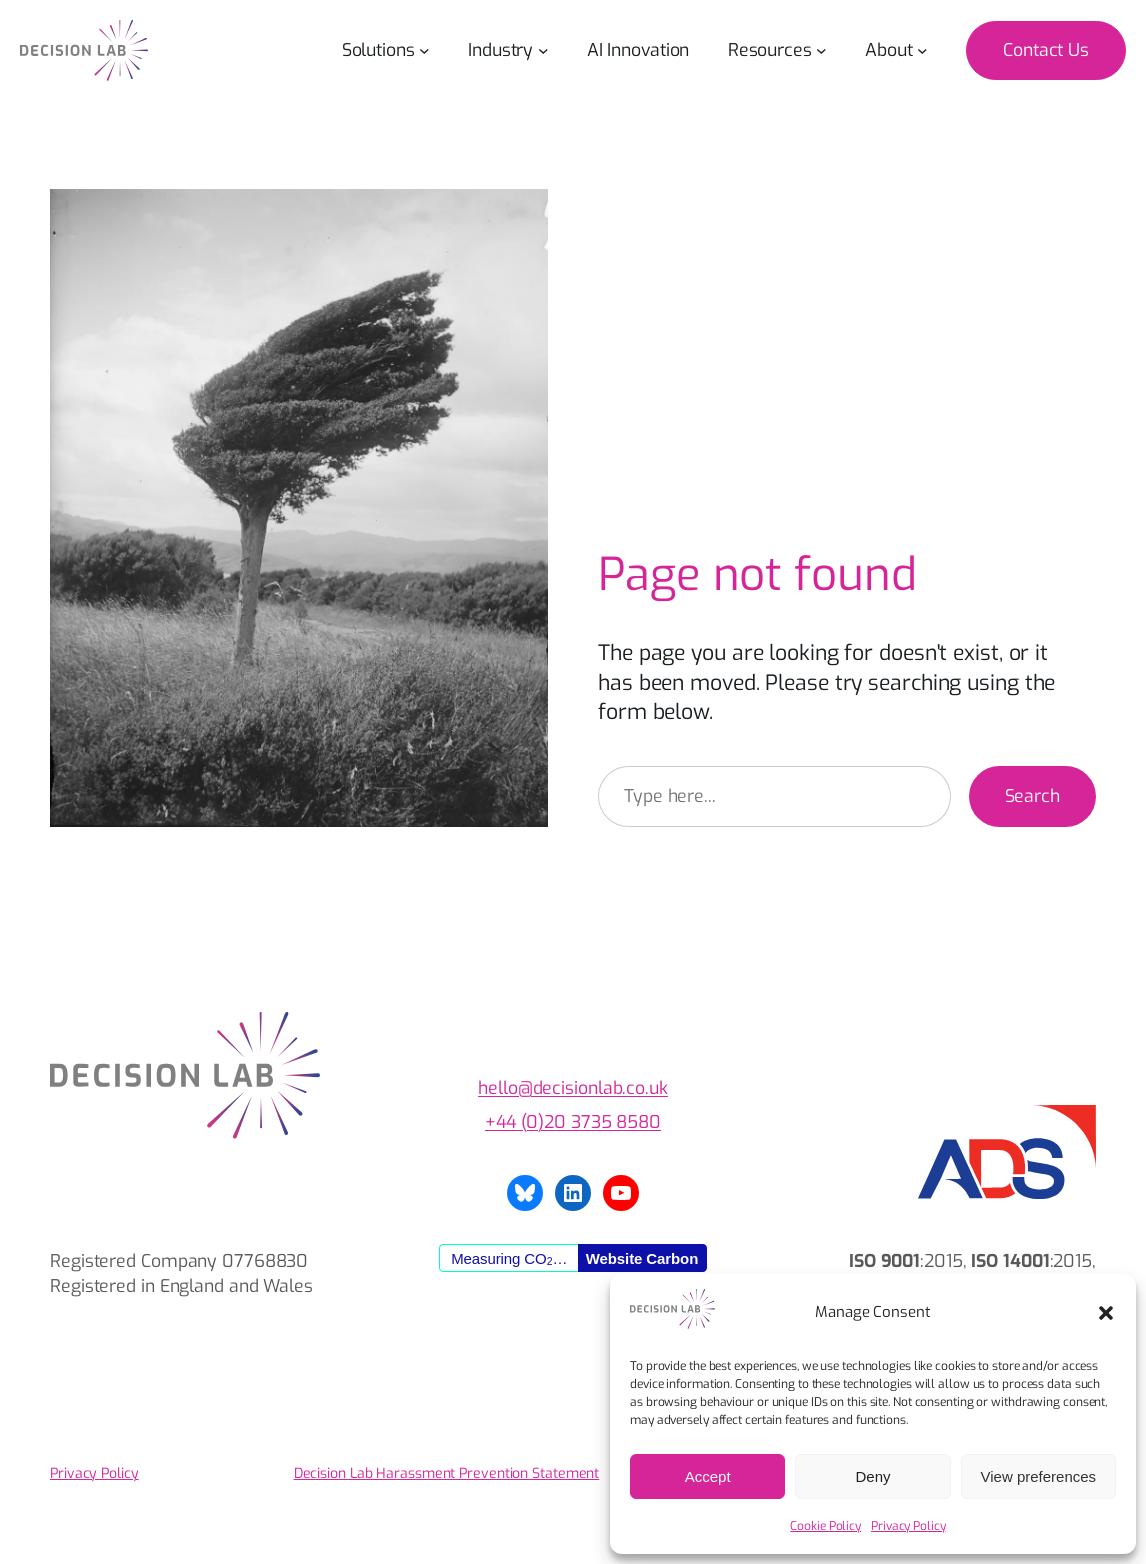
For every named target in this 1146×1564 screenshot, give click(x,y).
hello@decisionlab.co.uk (573, 1088)
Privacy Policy (908, 1526)
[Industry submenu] (543, 50)
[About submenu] (922, 50)
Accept (708, 1476)
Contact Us (1046, 50)
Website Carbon (642, 1258)
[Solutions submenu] (424, 50)
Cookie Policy (825, 1526)
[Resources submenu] (821, 50)
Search (1032, 796)
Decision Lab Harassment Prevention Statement (447, 1473)
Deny (872, 1476)
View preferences (1039, 1476)
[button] (1106, 1313)
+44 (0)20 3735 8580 (573, 1122)
